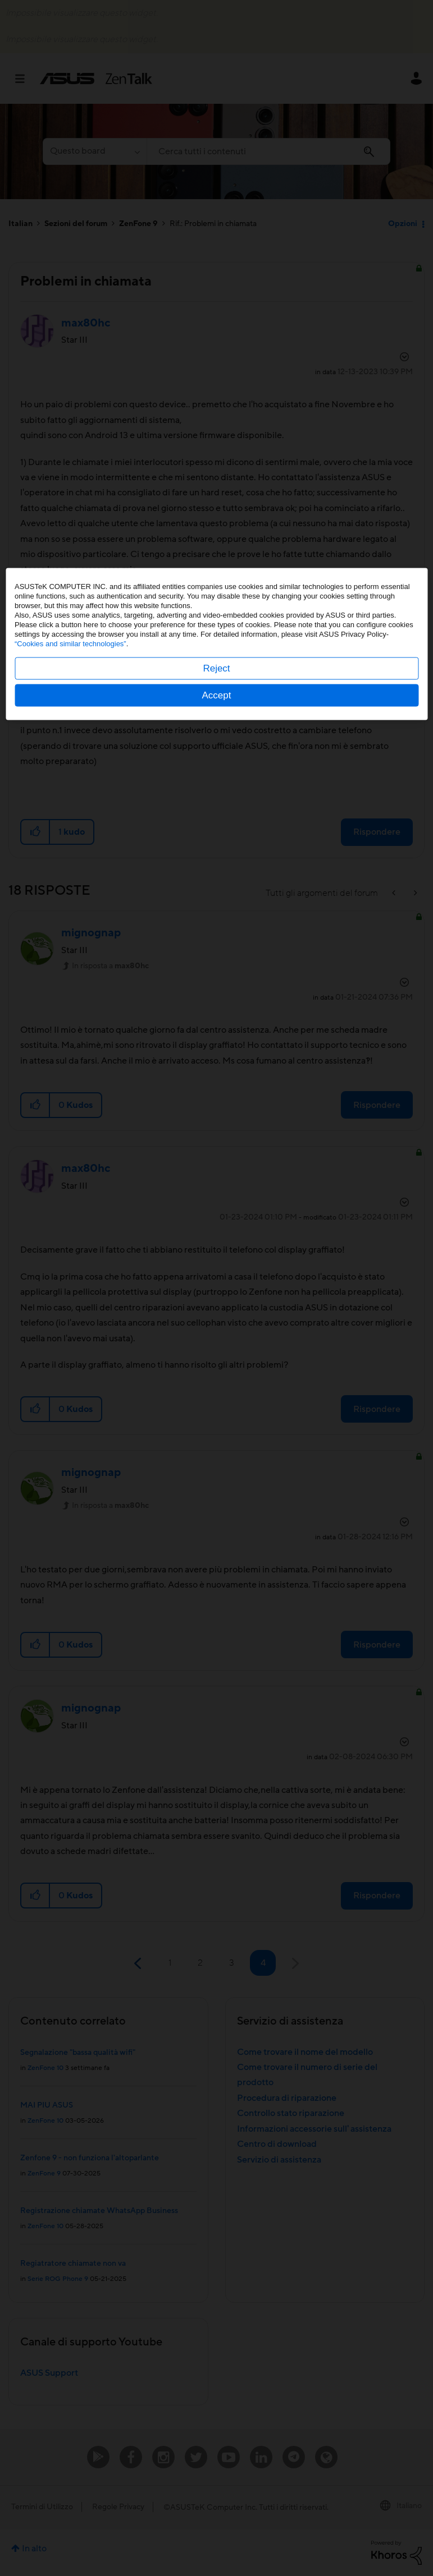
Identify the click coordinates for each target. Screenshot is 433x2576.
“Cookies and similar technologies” (70, 1288)
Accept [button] (216, 1339)
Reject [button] (216, 1312)
